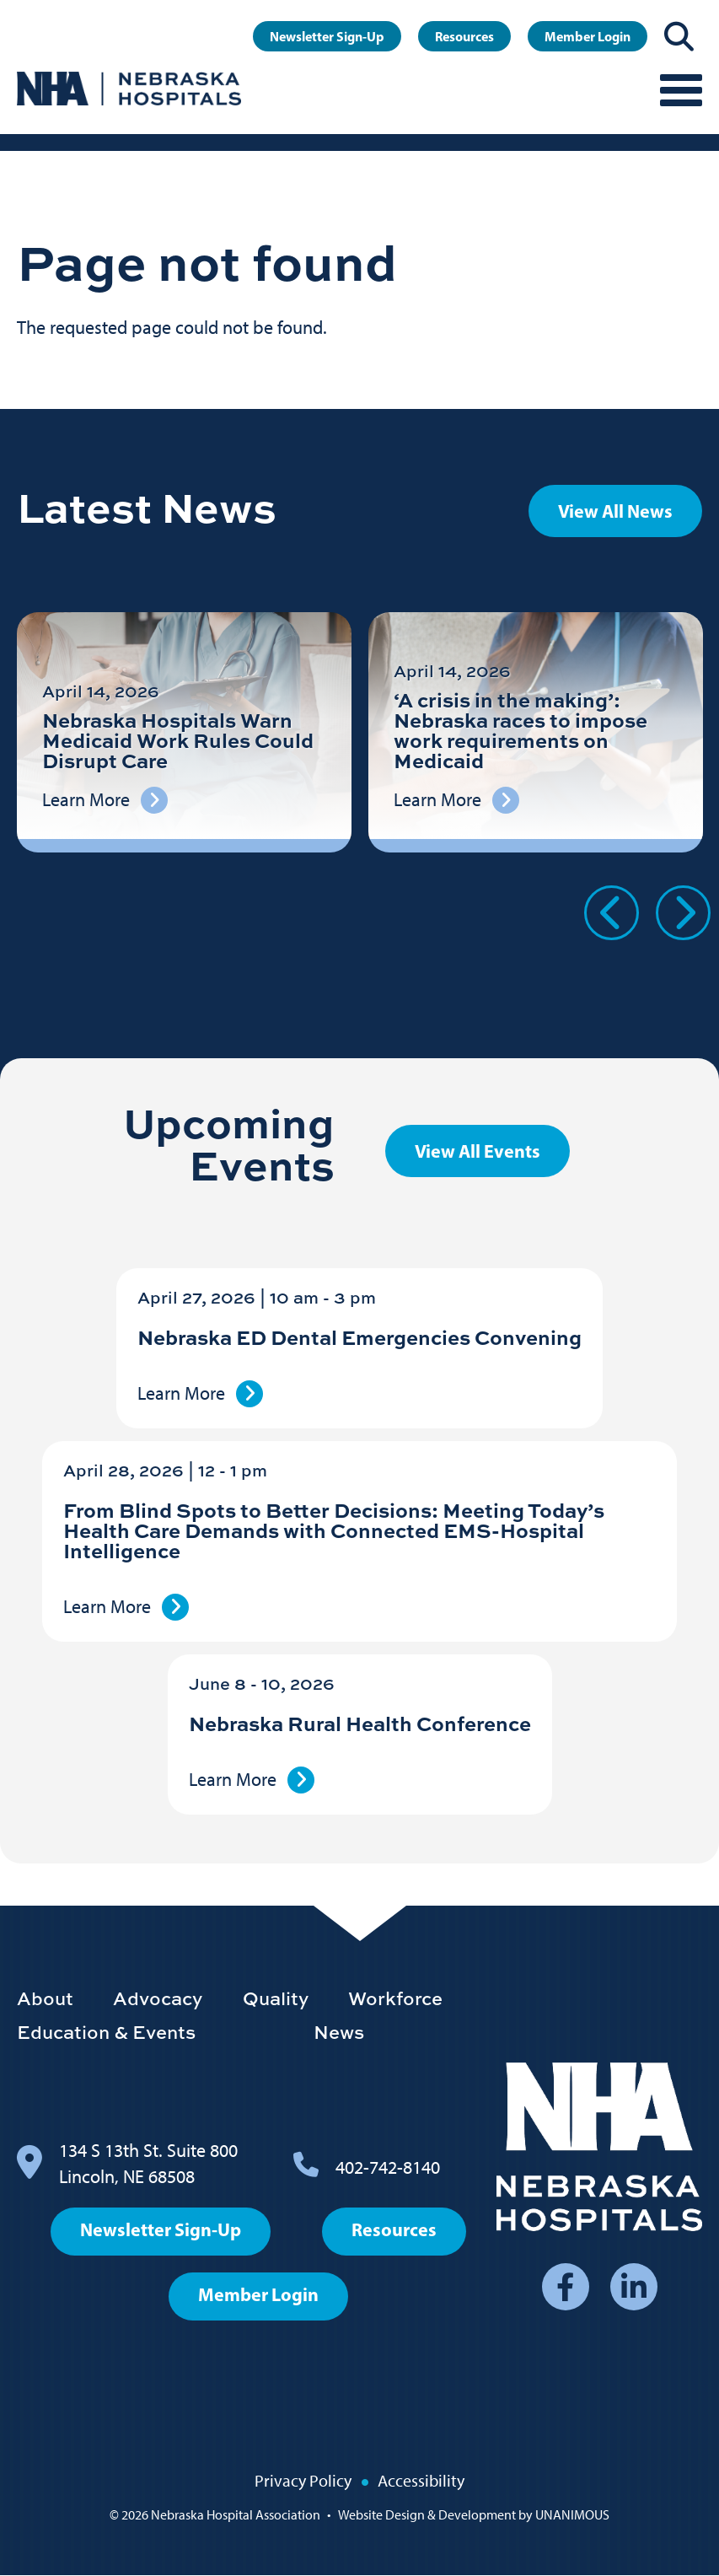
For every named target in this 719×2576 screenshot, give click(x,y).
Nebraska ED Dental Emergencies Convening (359, 1337)
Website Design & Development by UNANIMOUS (473, 2515)
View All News (615, 511)
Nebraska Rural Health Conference (360, 1723)
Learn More (181, 1393)
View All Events (477, 1151)
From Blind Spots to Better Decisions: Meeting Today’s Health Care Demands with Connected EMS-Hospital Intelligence (333, 1530)
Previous (611, 912)
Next (683, 912)
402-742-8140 (387, 2167)
